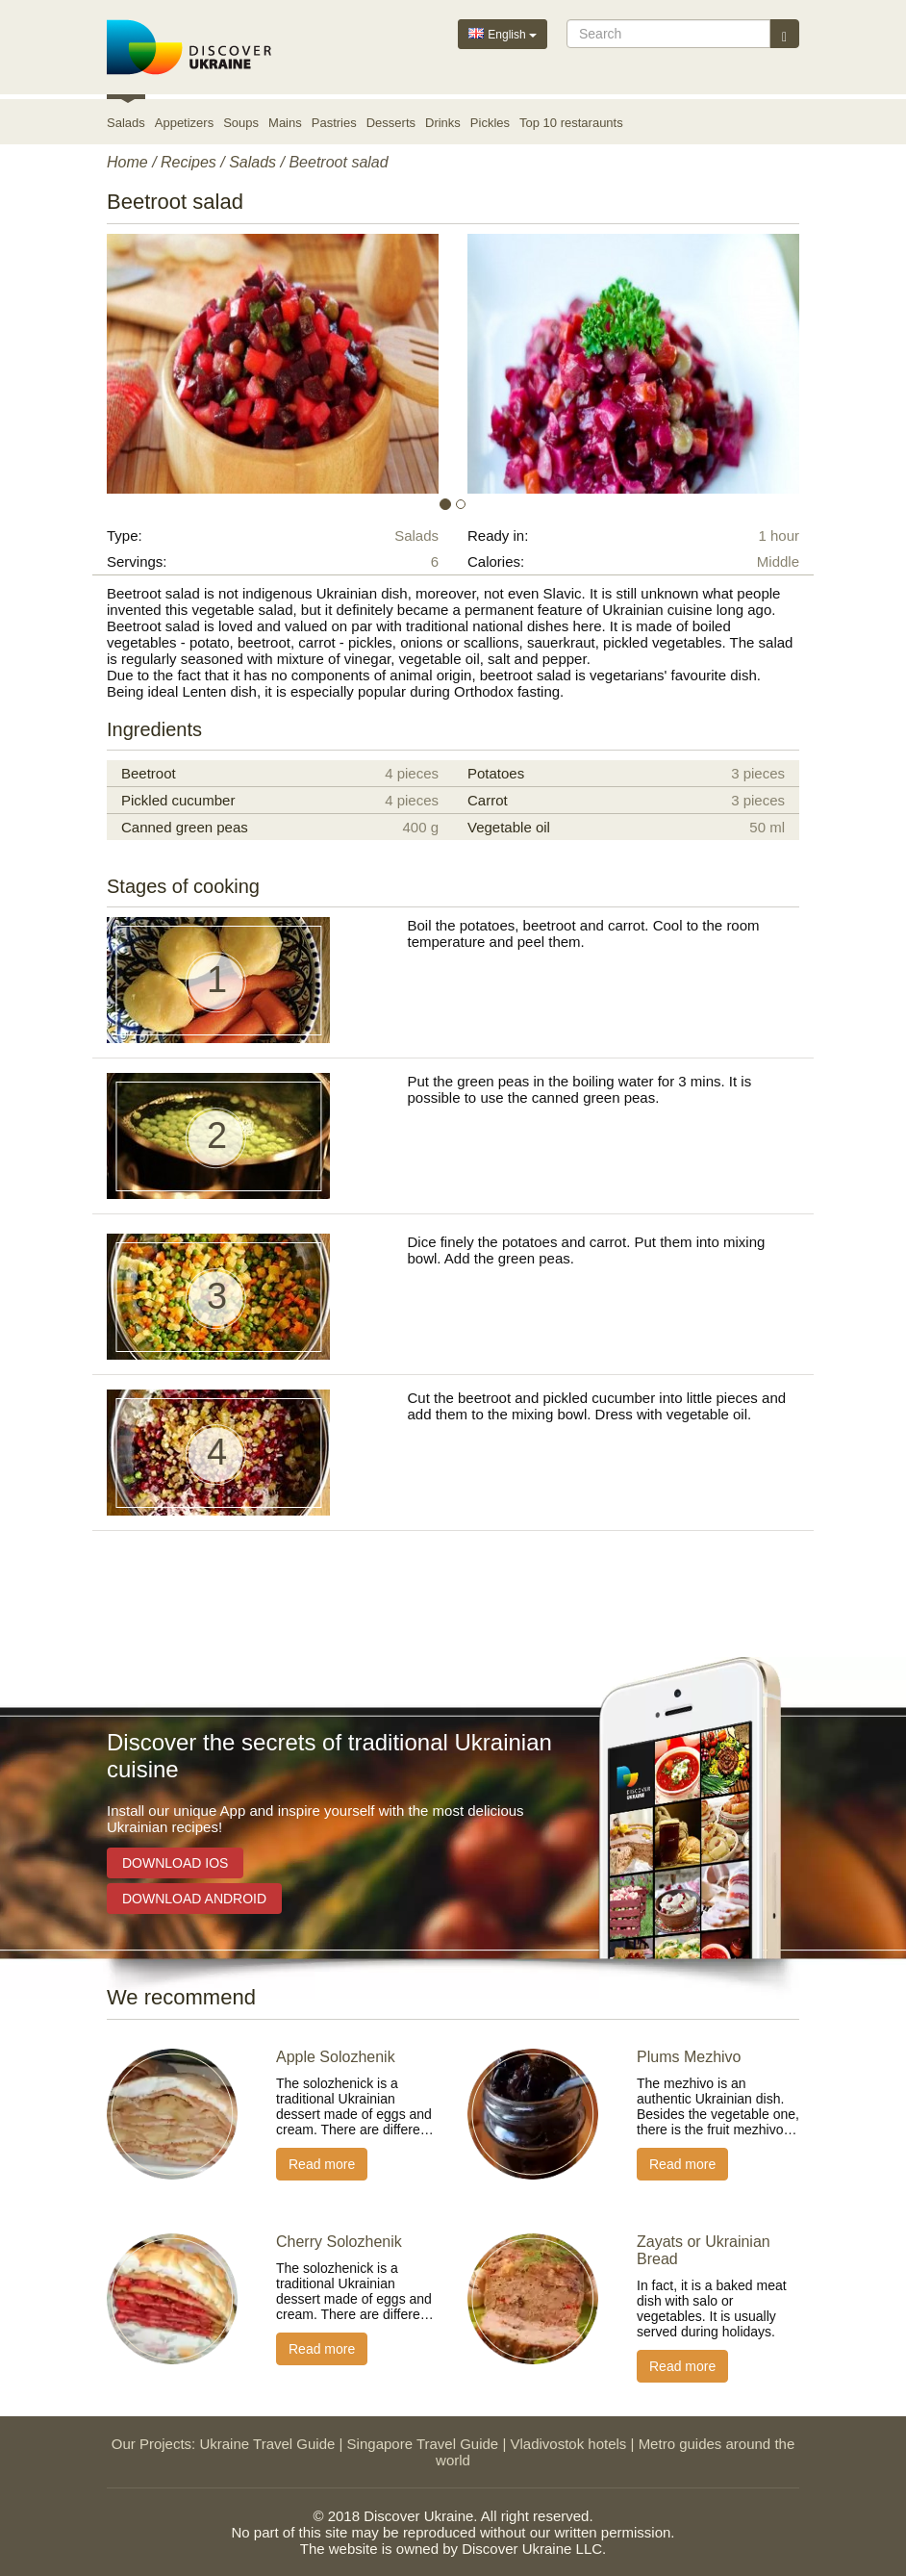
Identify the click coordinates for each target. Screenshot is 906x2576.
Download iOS (175, 1863)
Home (127, 162)
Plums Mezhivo (689, 2057)
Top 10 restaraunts (571, 122)
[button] (159, 364)
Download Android (194, 1898)
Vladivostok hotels (568, 2444)
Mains (285, 122)
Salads (126, 122)
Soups (241, 122)
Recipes (188, 162)
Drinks (443, 122)
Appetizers (184, 122)
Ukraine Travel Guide (267, 2444)
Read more (322, 2164)
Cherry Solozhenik (339, 2241)
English (502, 33)
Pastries (334, 122)
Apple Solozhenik (335, 2057)
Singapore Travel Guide (423, 2444)
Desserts (390, 122)
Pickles (490, 122)
